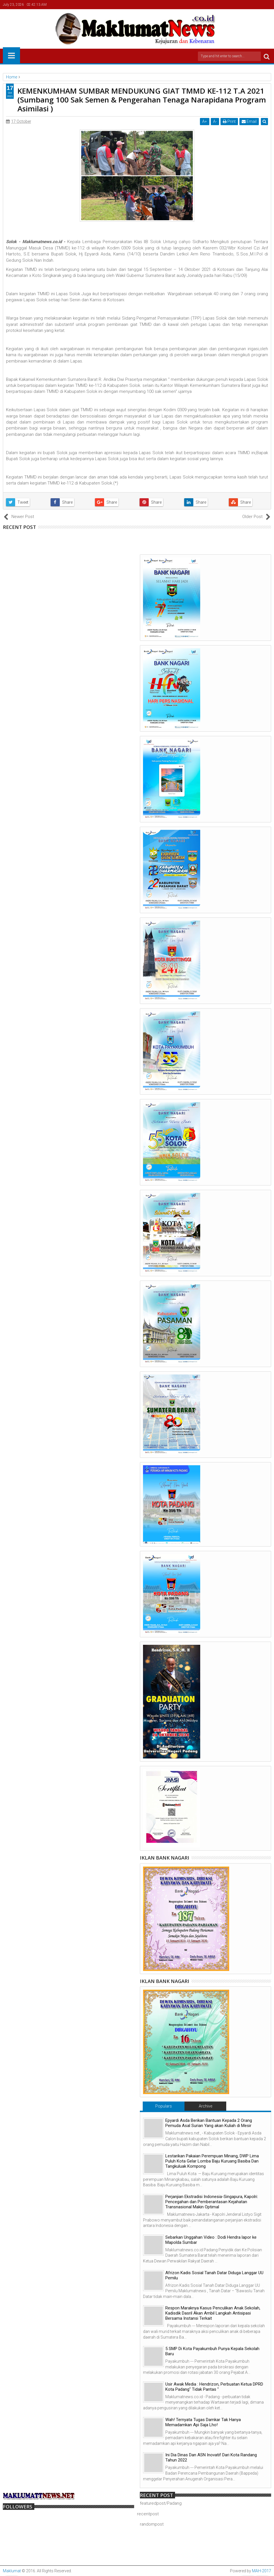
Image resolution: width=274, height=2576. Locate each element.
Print (229, 121)
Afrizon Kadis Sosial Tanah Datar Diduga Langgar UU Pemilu (214, 2275)
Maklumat (12, 2571)
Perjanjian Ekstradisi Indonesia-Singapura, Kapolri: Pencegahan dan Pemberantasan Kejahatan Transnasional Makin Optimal (211, 2201)
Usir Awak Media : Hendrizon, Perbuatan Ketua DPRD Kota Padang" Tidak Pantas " (214, 2387)
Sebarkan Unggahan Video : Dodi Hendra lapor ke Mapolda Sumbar (211, 2240)
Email (249, 121)
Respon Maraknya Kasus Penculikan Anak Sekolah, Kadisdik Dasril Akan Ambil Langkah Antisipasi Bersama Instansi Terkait (212, 2313)
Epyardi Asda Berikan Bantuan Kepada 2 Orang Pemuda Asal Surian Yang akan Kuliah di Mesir (208, 2123)
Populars (163, 2106)
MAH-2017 (261, 2571)
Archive (205, 2106)
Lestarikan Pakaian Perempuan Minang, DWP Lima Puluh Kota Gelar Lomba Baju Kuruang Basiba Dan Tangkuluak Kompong (212, 2161)
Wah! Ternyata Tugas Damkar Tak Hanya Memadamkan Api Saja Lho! (203, 2422)
